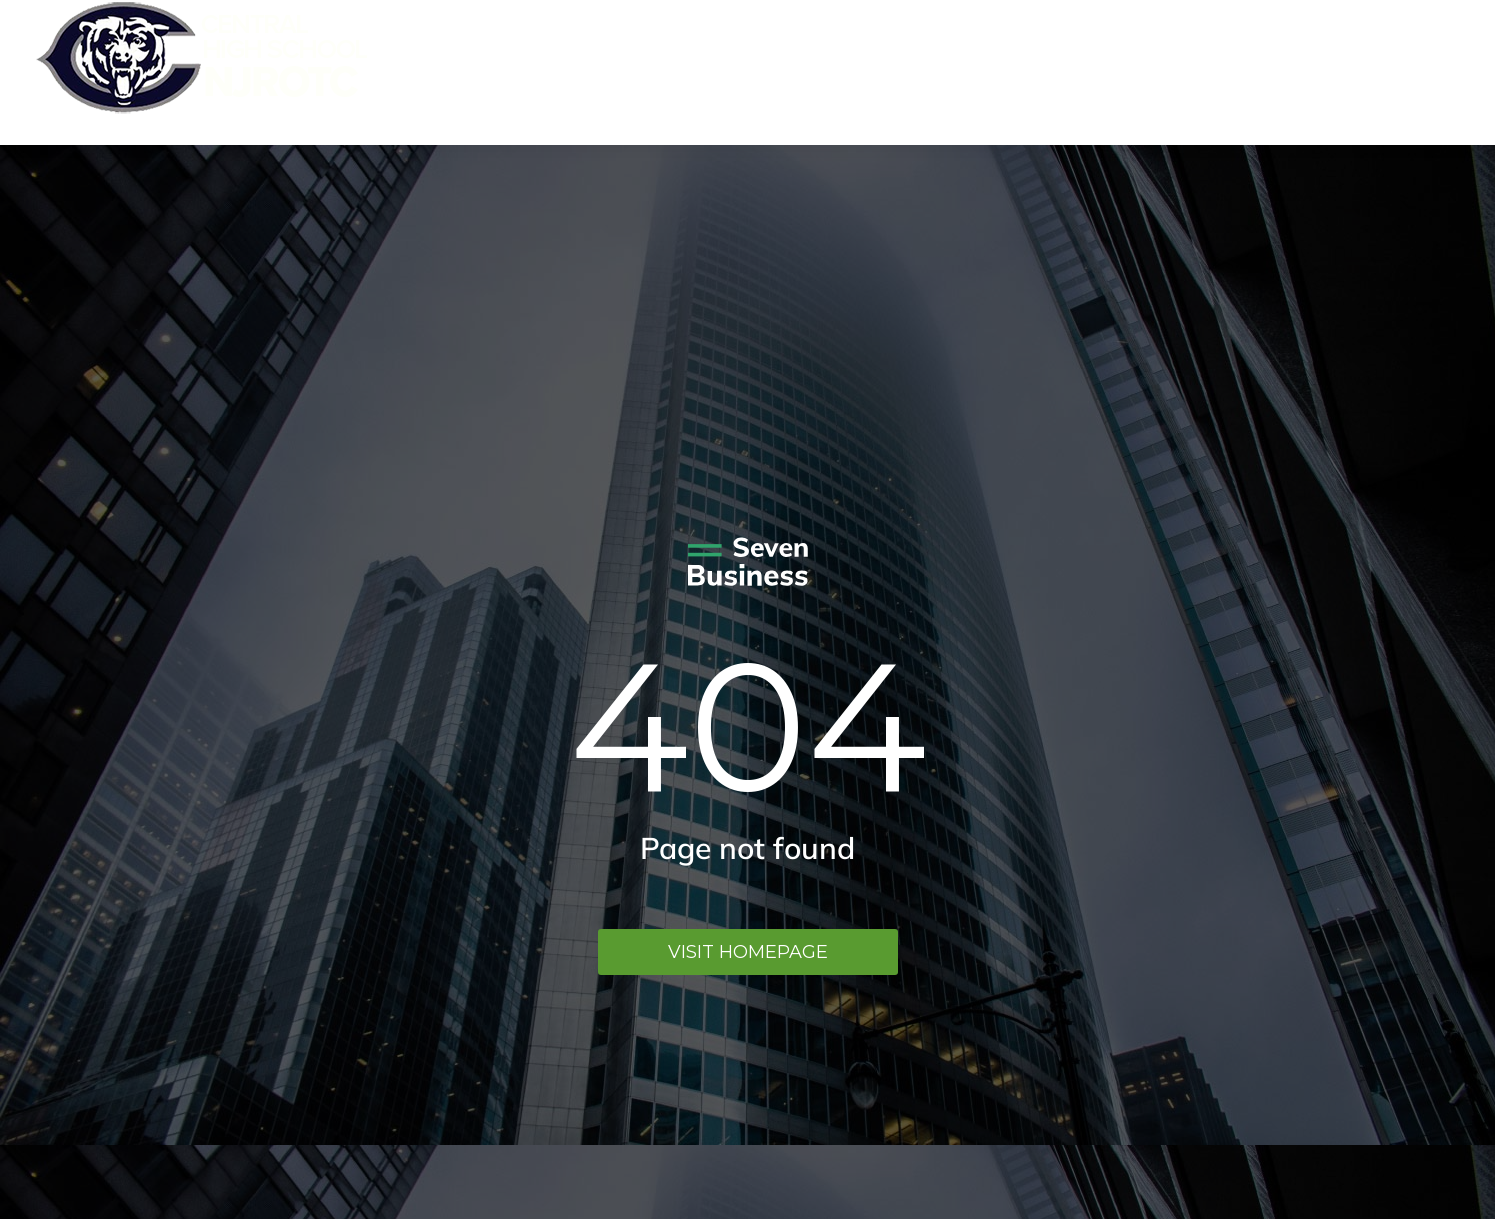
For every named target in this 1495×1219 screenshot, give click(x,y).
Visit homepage (748, 952)
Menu (1430, 72)
